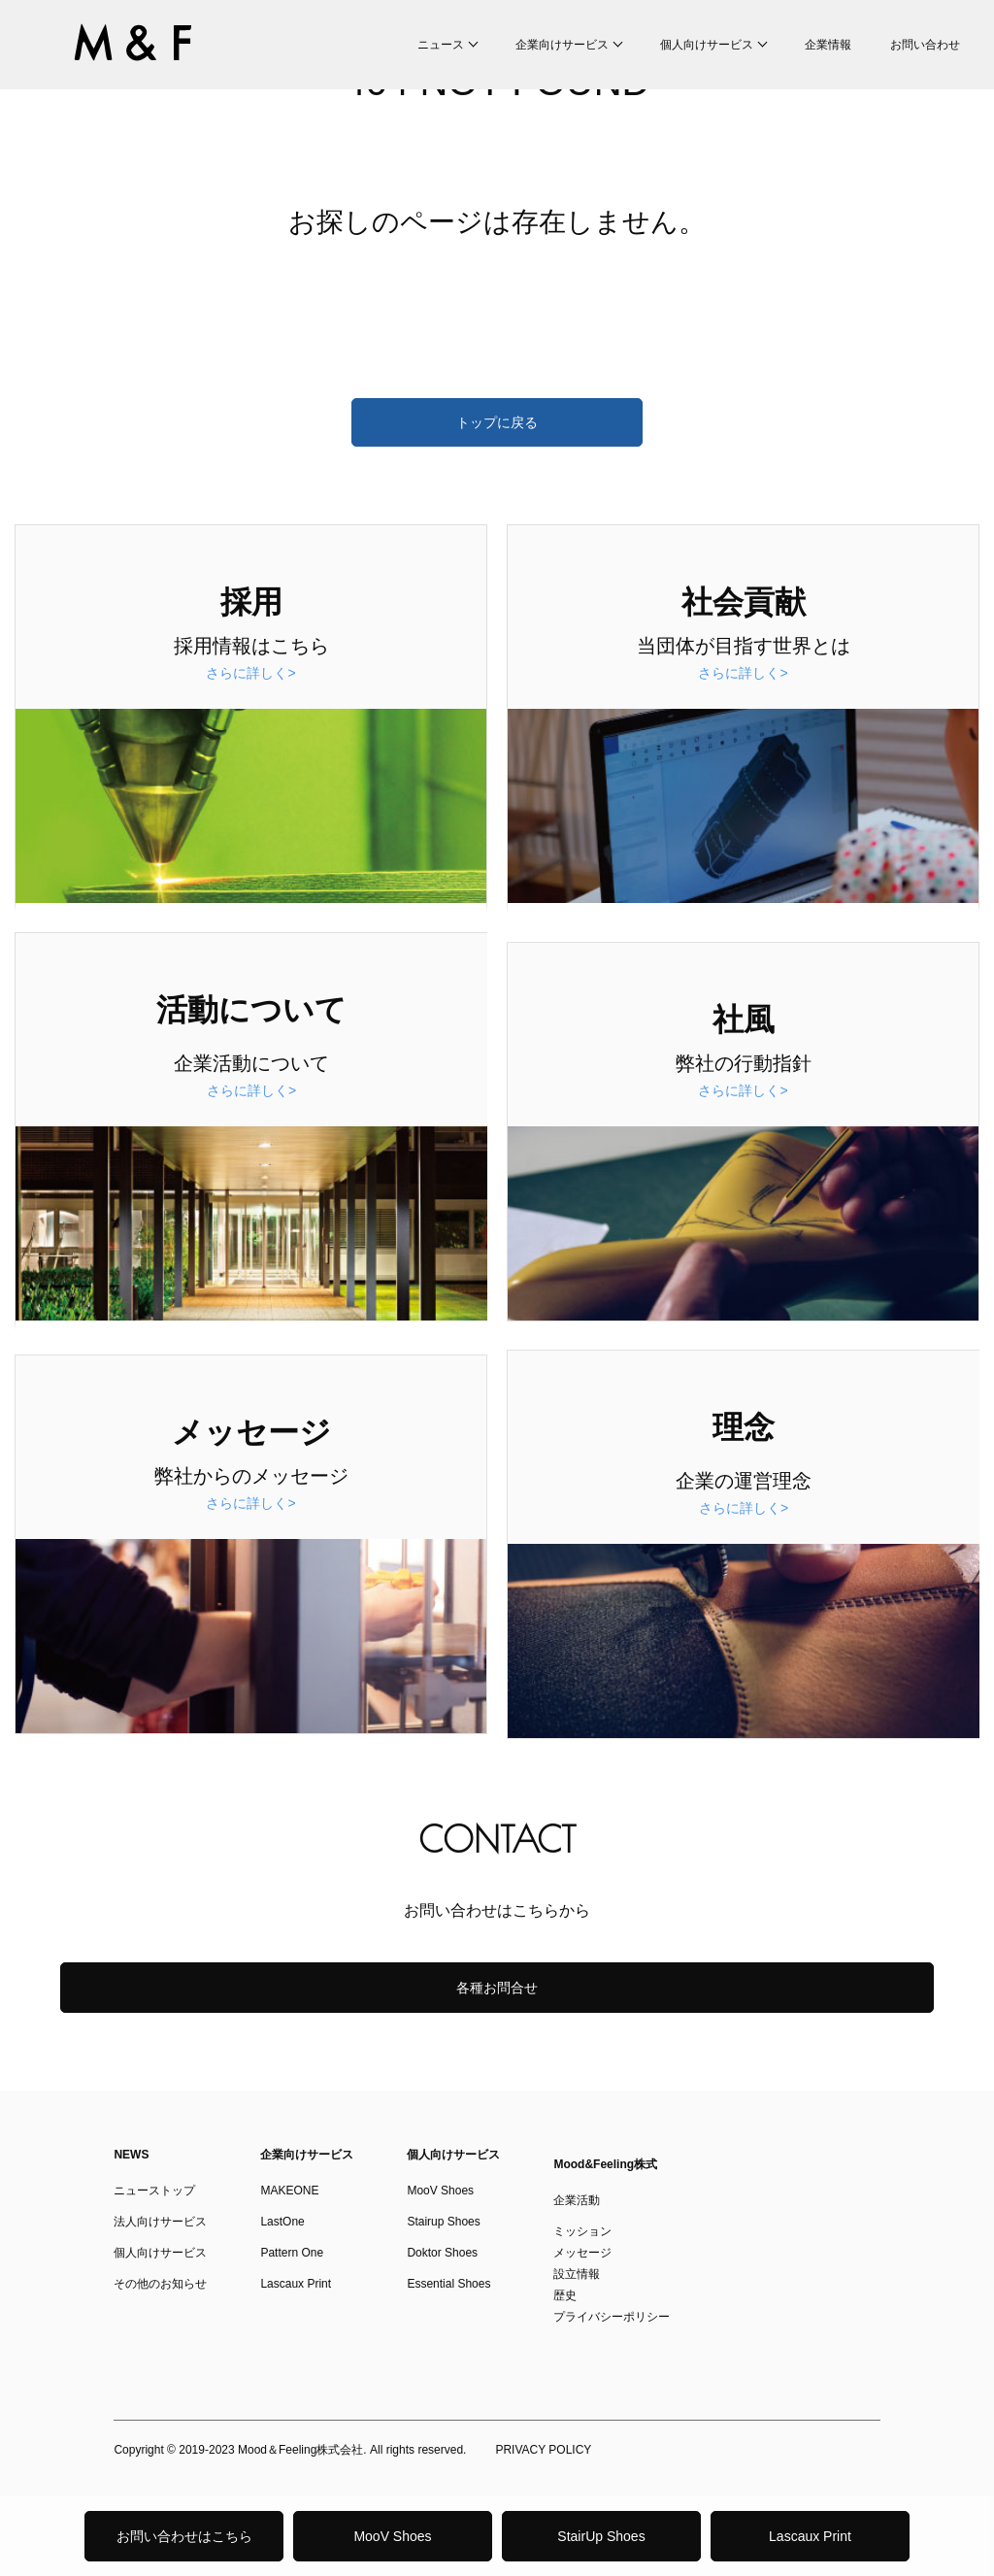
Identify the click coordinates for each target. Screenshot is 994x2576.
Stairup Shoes (443, 2221)
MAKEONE (289, 2190)
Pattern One (291, 2252)
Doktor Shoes (442, 2252)
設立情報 (576, 2274)
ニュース (440, 44)
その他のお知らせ (160, 2284)
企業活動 (576, 2200)
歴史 (565, 2295)
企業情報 (828, 44)
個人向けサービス (706, 44)
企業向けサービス (562, 44)
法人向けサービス (160, 2221)
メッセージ (582, 2252)
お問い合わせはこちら (184, 2536)
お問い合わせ (925, 44)
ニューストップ (154, 2190)
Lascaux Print (810, 2536)
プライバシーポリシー (611, 2317)
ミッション (582, 2231)
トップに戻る (497, 422)
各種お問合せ (497, 1987)
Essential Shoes (448, 2284)
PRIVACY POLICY (543, 2450)
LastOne (282, 2221)
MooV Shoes (392, 2536)
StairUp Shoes (601, 2536)
